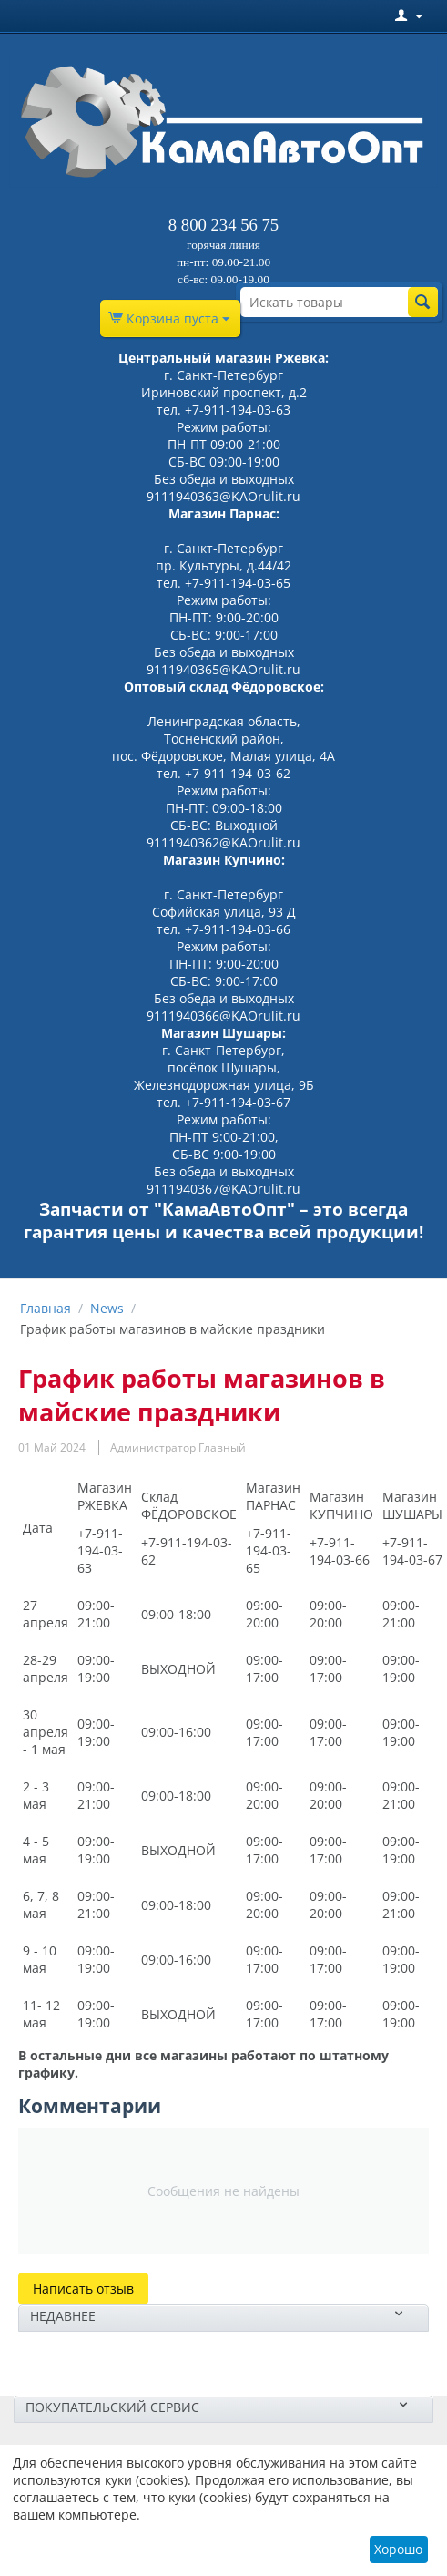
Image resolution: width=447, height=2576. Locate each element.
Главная (45, 1308)
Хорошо (398, 2549)
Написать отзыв (83, 2288)
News (107, 1308)
